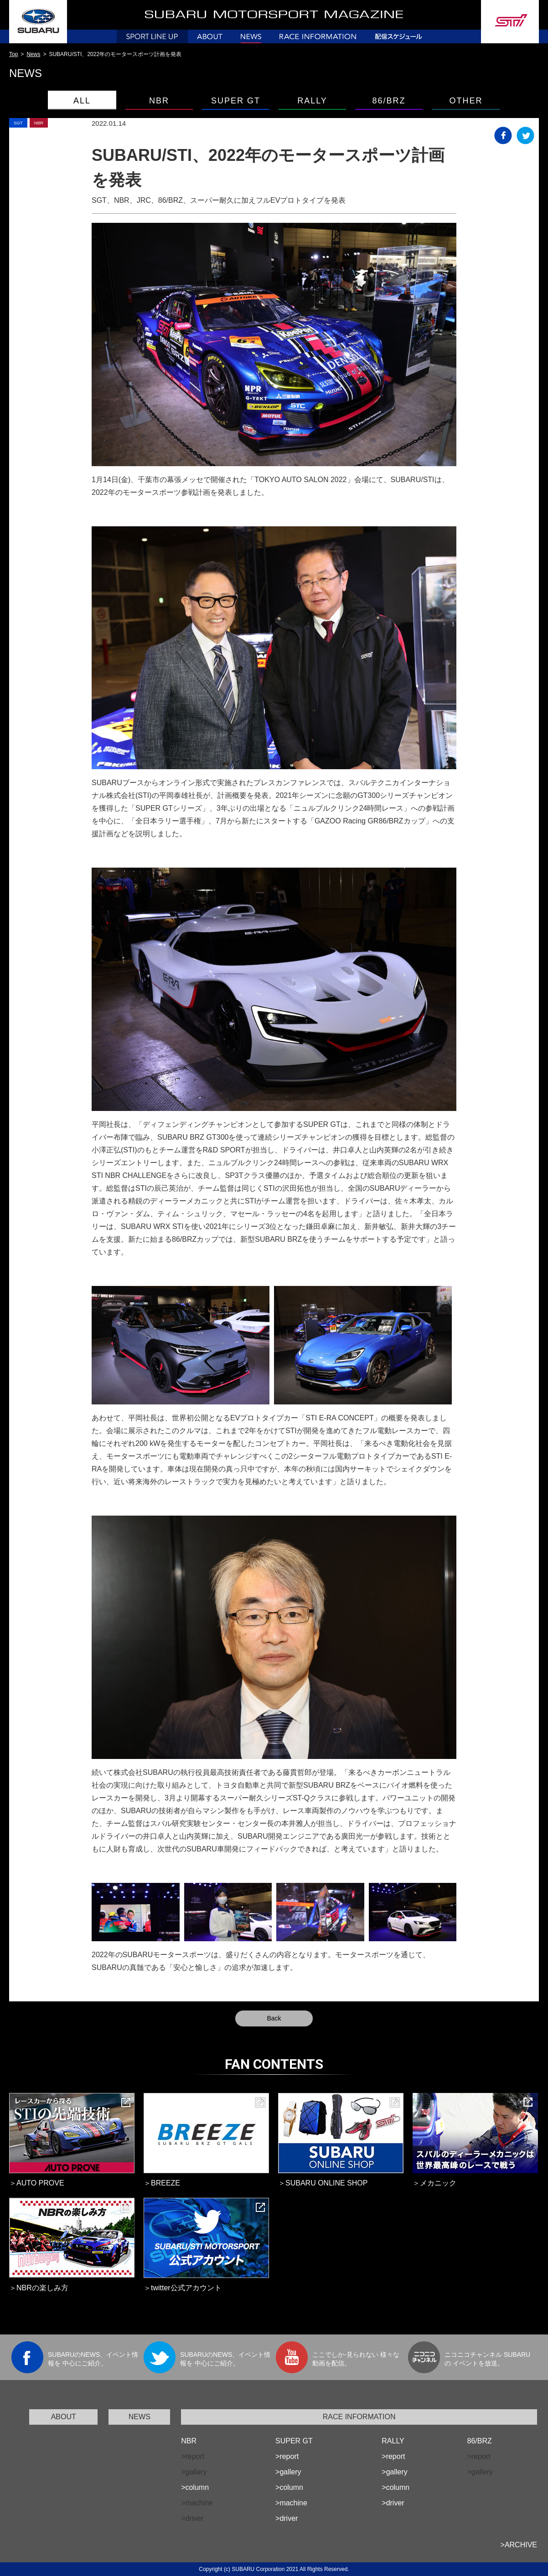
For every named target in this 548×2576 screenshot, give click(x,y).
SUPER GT (235, 100)
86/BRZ (388, 100)
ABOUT (63, 2417)
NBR (159, 100)
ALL (82, 100)
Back (274, 2018)
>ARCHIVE (519, 2545)
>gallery (288, 2472)
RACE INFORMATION (359, 2417)
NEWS (139, 2417)
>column (195, 2487)
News (33, 54)
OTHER (466, 100)
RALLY (312, 100)
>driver (286, 2518)
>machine (291, 2503)
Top (13, 54)
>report (287, 2456)
